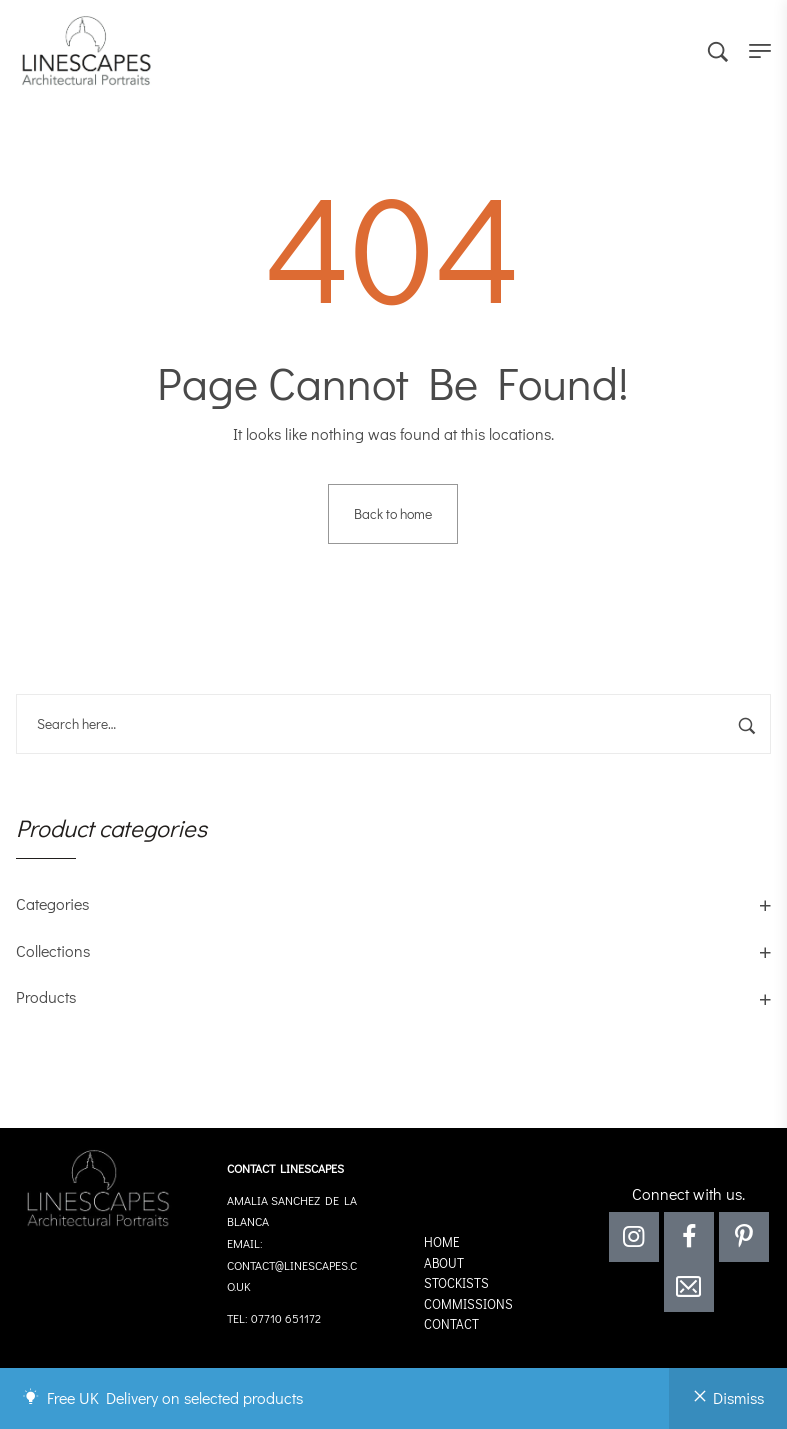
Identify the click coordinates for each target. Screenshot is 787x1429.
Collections (53, 950)
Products (46, 996)
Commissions (468, 1303)
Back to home (393, 513)
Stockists (456, 1282)
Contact (451, 1323)
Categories (52, 903)
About (444, 1262)
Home (442, 1241)
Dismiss (738, 1397)
